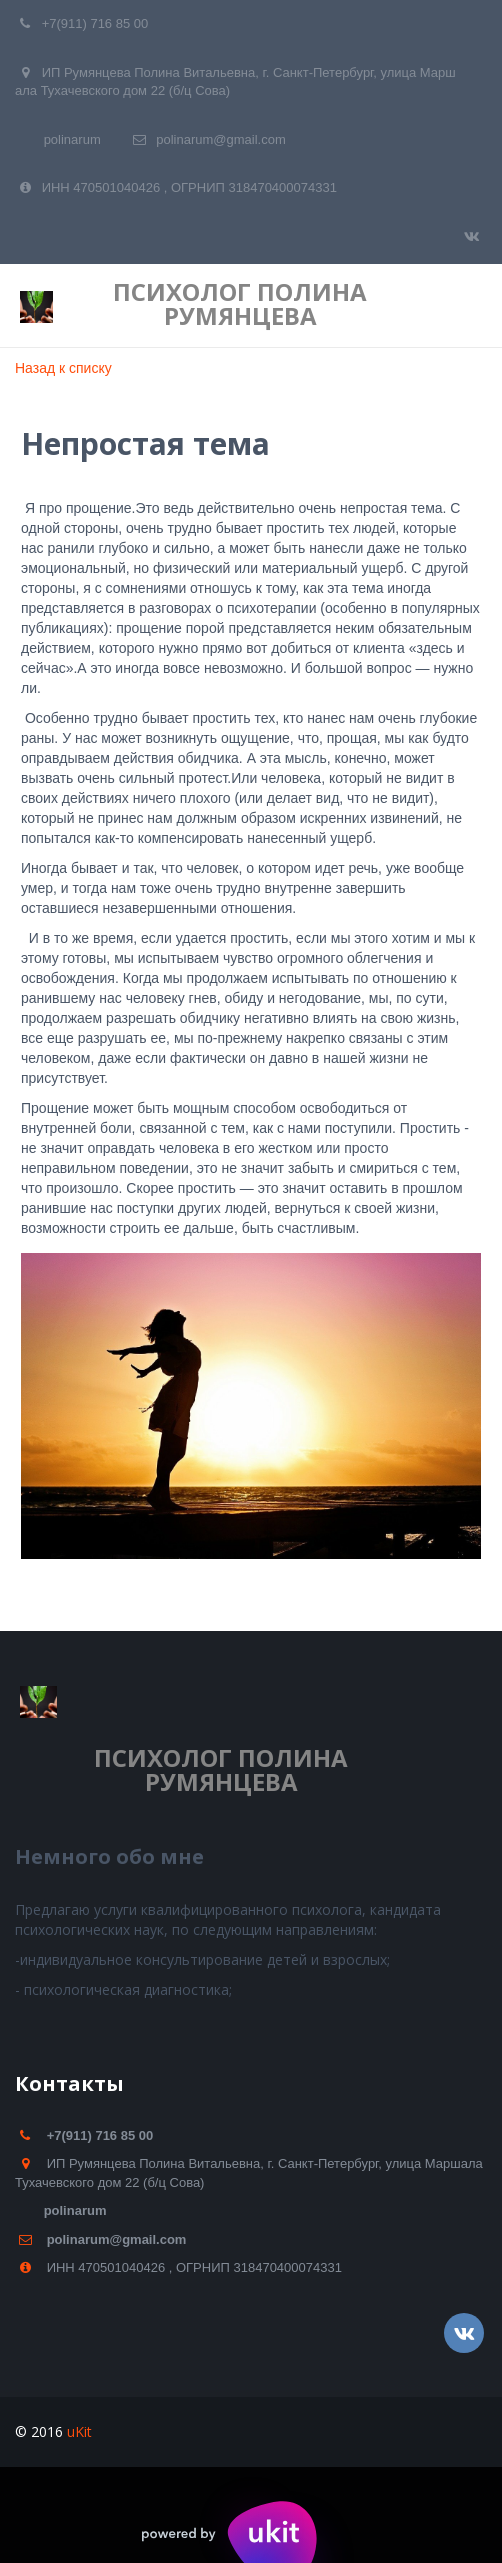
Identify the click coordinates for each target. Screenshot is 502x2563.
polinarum (72, 139)
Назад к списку (63, 368)
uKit (79, 2431)
